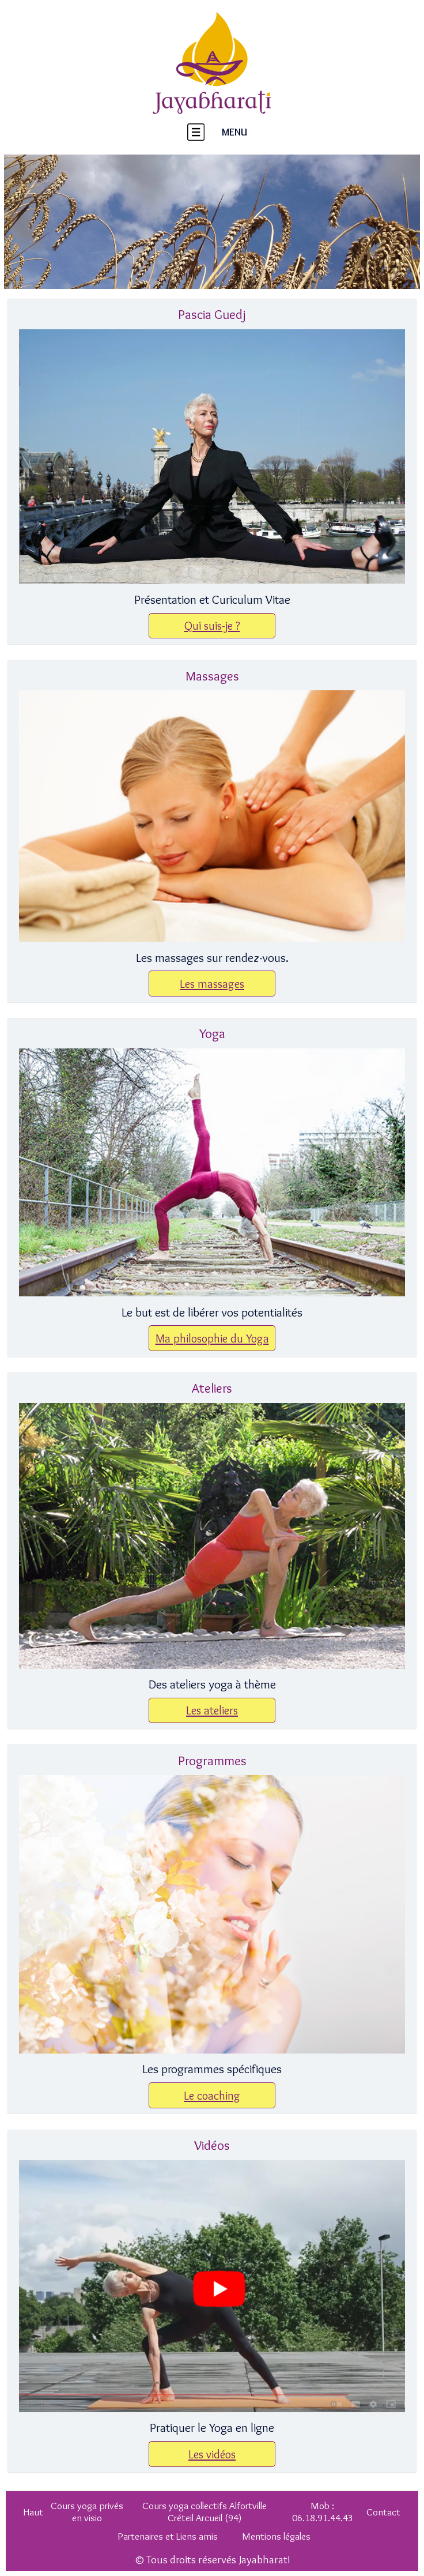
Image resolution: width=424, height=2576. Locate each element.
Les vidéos (212, 2454)
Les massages (212, 983)
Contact (383, 2512)
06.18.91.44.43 (322, 2517)
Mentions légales (276, 2536)
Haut (33, 2512)
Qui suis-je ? (212, 625)
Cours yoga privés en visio (87, 2511)
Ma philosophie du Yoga (212, 1338)
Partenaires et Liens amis (168, 2536)
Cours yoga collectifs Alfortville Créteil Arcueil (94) (204, 2511)
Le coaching (212, 2095)
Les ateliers (212, 1710)
